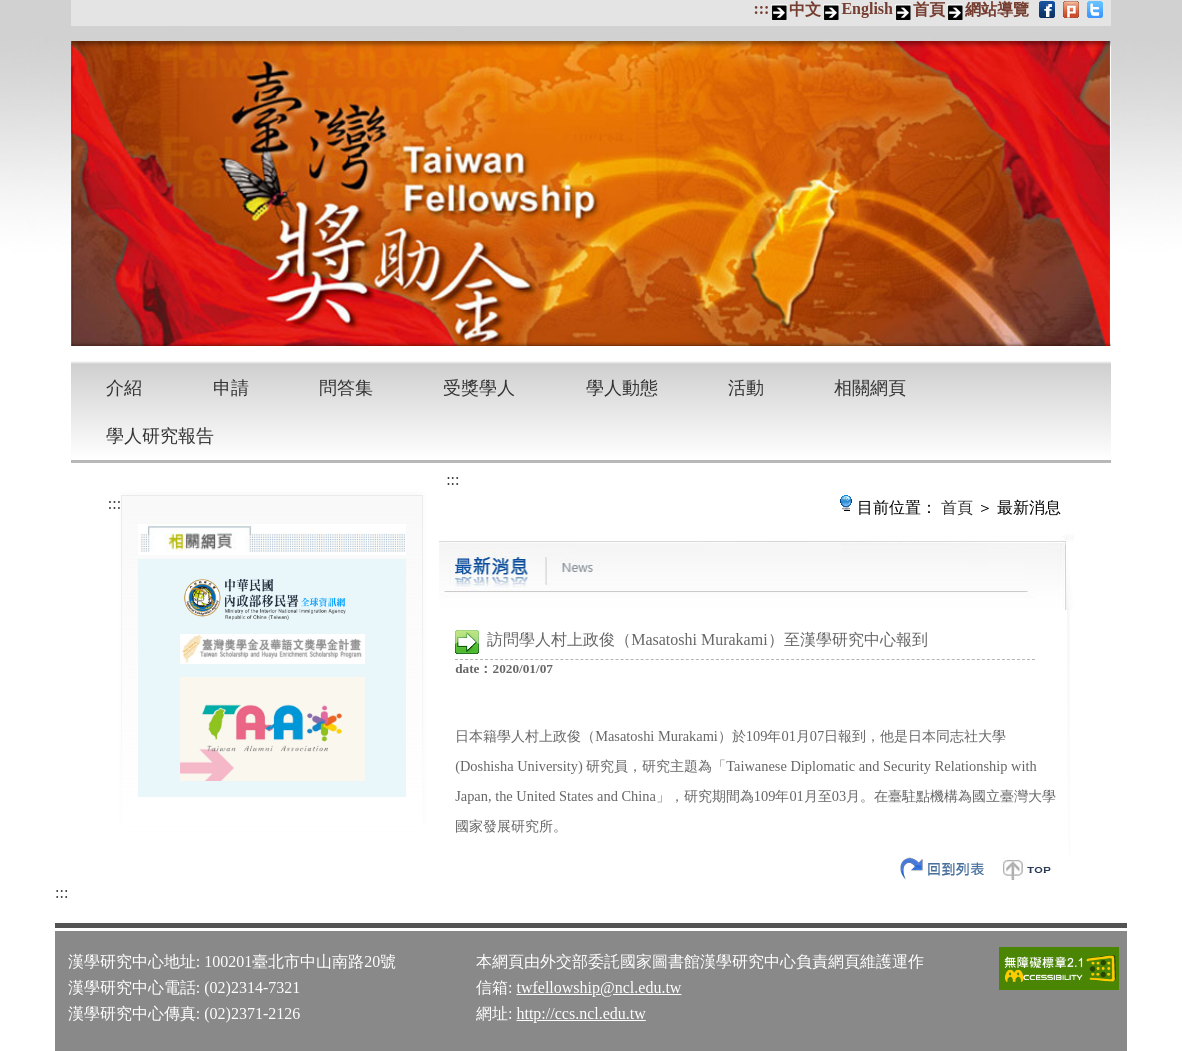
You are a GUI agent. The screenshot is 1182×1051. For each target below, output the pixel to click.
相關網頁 (870, 388)
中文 (805, 9)
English (867, 8)
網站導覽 (997, 9)
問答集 (346, 388)
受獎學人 (479, 388)
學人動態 (622, 388)
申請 (231, 388)
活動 (746, 388)
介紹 (124, 388)
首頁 (929, 9)
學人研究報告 (160, 436)
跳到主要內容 (10, 10)
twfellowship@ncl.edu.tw (598, 987)
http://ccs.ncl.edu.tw (580, 1013)
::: (761, 8)
